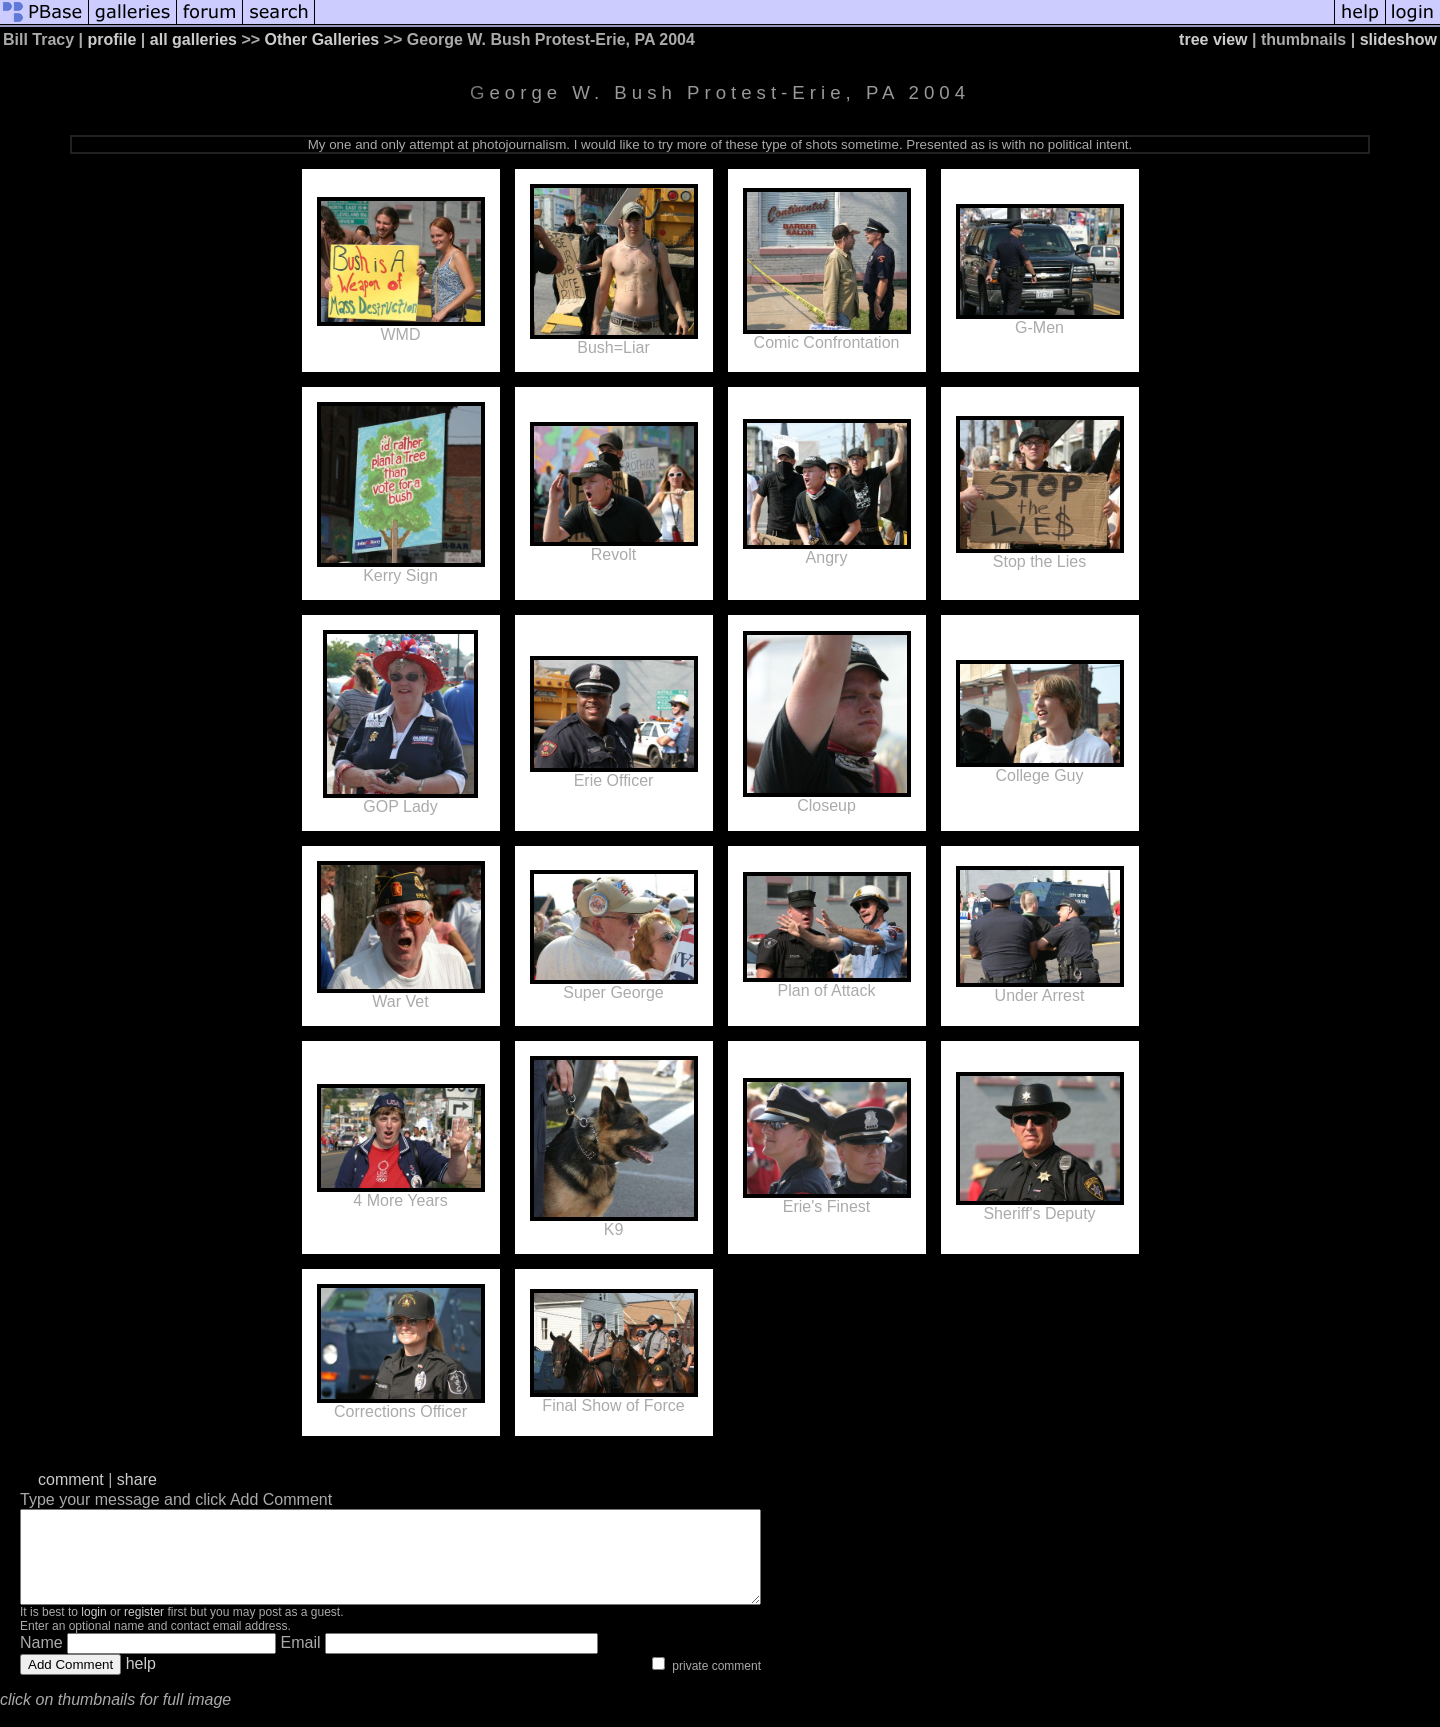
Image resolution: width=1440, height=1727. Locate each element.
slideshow (1398, 39)
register (144, 1630)
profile (112, 39)
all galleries (193, 39)
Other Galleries (322, 39)
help (141, 1681)
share (137, 1479)
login (93, 1630)
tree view (1213, 39)
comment (71, 1479)
